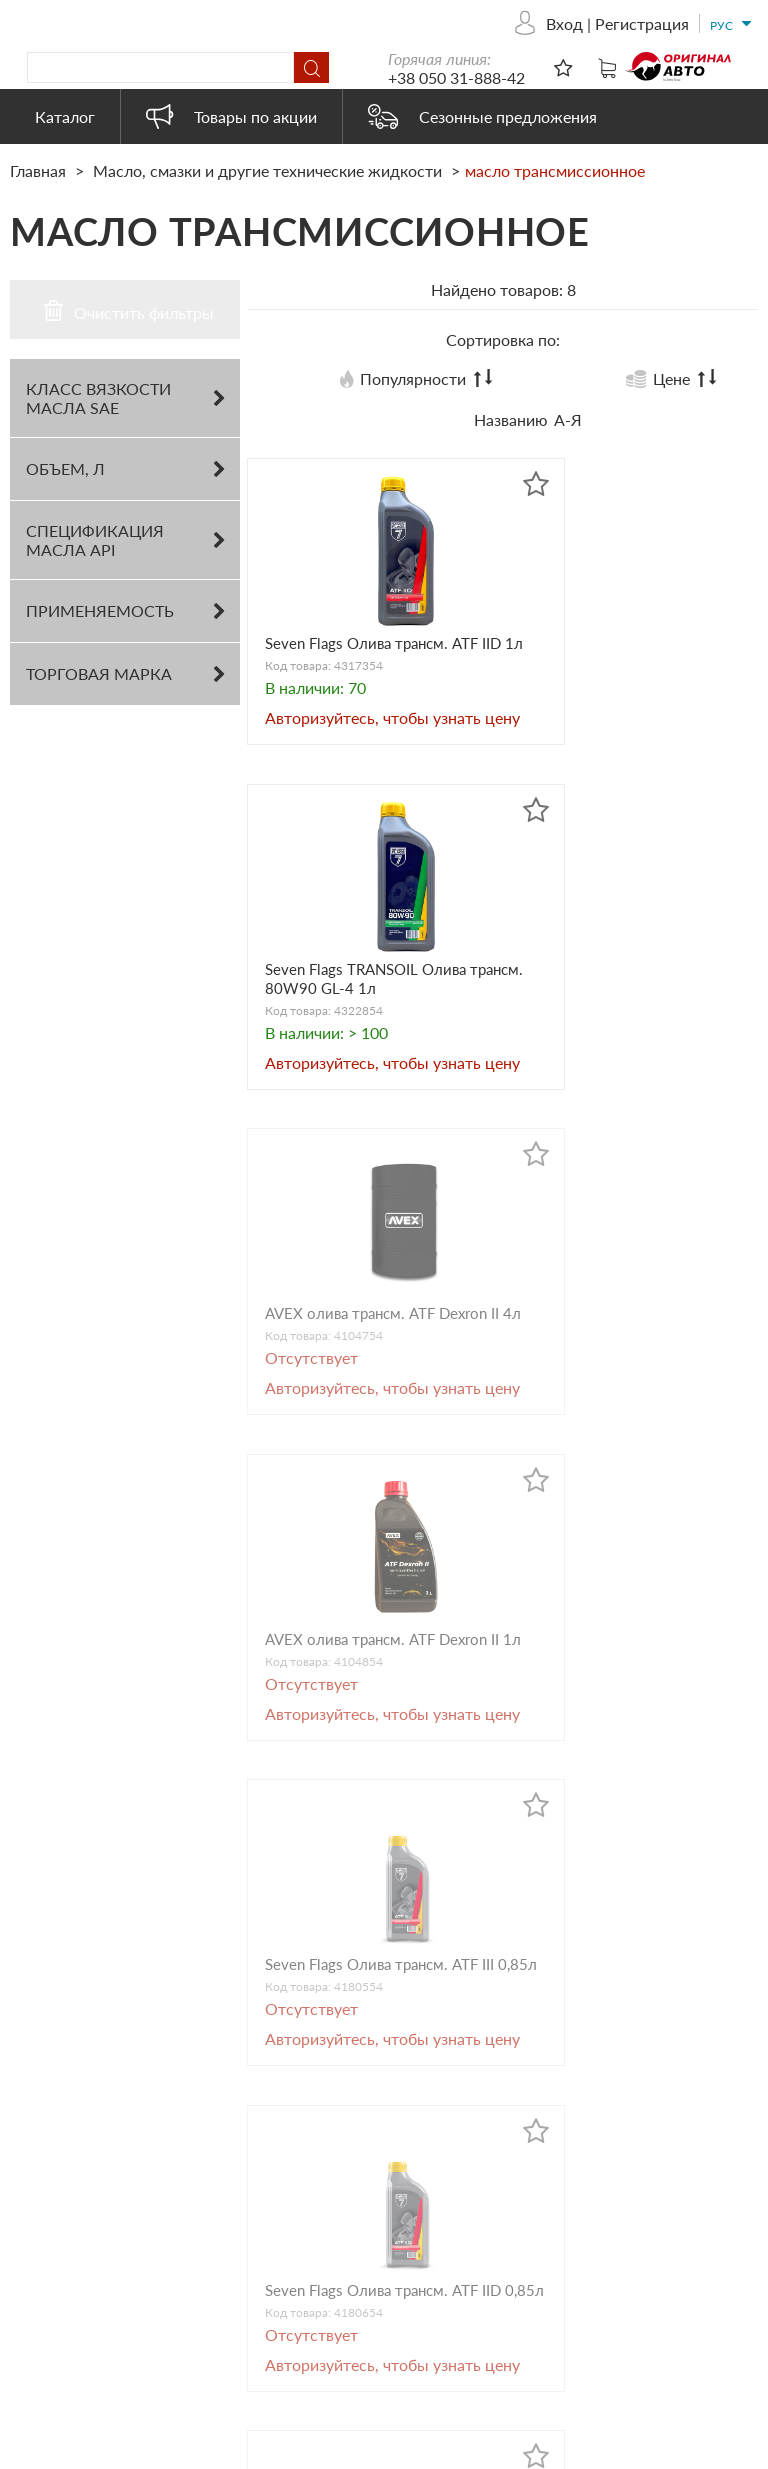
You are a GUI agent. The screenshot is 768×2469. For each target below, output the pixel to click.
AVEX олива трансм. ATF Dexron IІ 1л (618, 1053)
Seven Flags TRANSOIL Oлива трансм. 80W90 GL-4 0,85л (370, 1812)
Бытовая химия (373, 2221)
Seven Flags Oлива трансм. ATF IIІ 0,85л (366, 1428)
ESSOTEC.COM (713, 2449)
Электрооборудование (399, 2348)
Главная (40, 170)
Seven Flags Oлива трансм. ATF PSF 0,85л (625, 1803)
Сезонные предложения (482, 116)
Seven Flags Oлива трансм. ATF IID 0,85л (625, 1428)
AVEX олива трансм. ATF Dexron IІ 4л (359, 1053)
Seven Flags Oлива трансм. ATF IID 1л (366, 659)
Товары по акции (231, 116)
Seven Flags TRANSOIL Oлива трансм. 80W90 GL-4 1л (629, 668)
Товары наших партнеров (409, 2321)
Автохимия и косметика (404, 2194)
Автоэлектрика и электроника (379, 2258)
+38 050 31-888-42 (593, 77)
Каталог (65, 116)
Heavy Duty (358, 2294)
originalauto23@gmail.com (143, 2273)
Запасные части (375, 2167)
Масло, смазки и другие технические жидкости (267, 170)
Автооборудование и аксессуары (393, 2085)
